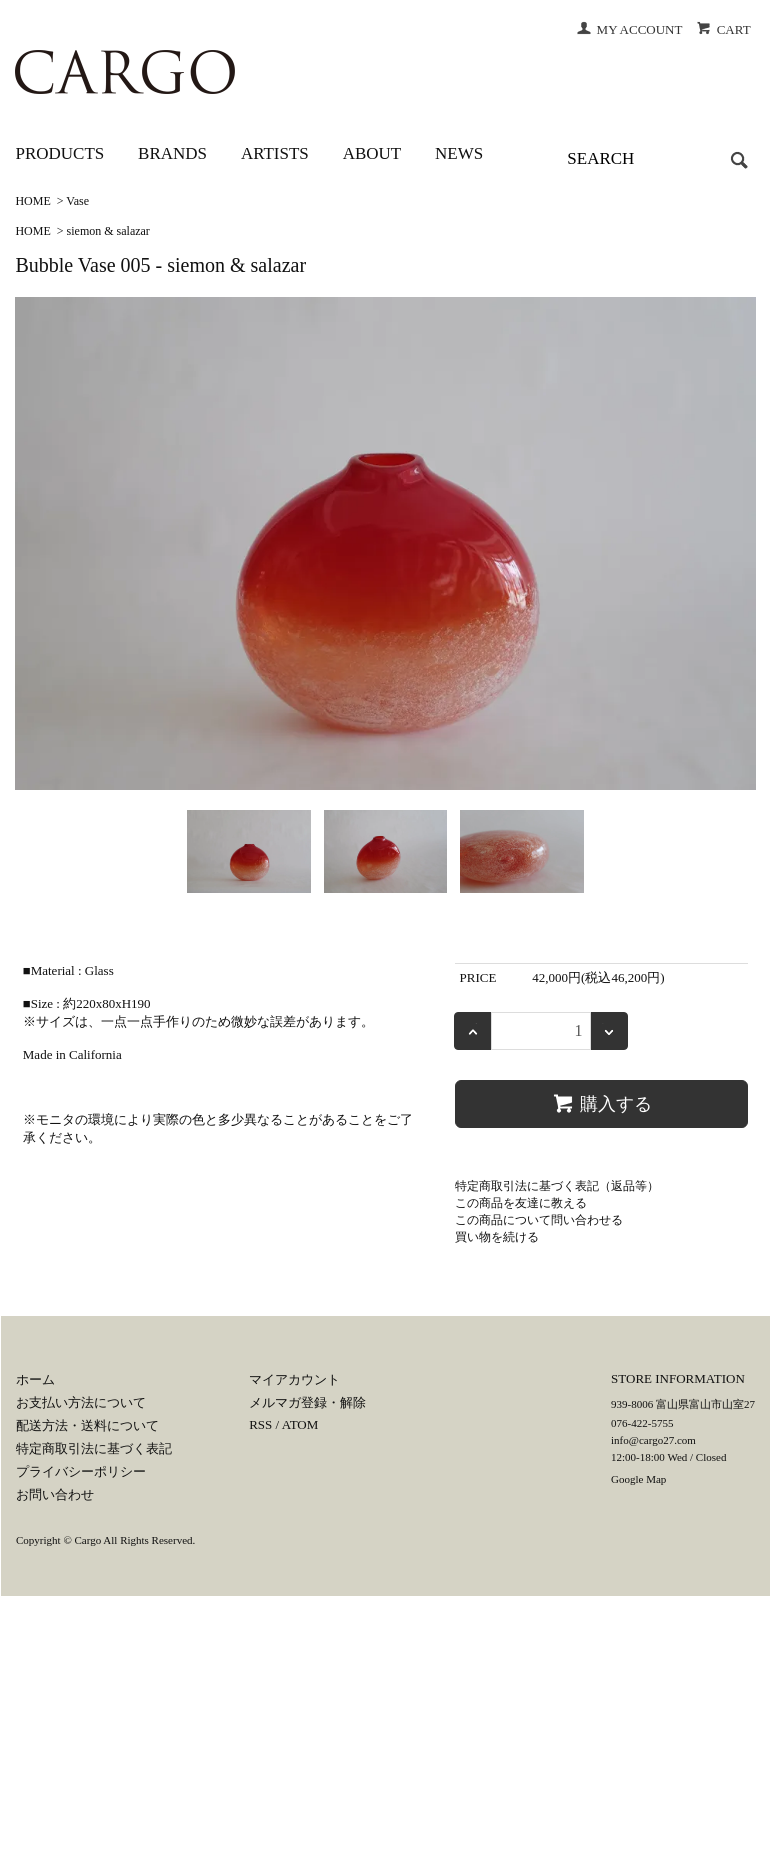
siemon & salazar (108, 231)
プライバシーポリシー (81, 1471)
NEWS (459, 153)
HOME (32, 201)
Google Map (638, 1479)
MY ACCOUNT (629, 29)
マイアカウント (294, 1379)
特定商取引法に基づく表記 (94, 1448)
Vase (77, 201)
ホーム (35, 1379)
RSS (260, 1424)
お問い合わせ (55, 1494)
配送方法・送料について (87, 1425)
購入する (601, 1103)
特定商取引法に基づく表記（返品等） (557, 1186)
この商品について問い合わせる (539, 1220)
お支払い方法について (81, 1402)
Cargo (88, 1540)
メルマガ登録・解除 (307, 1402)
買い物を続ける (497, 1237)
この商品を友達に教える (521, 1203)
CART (723, 29)
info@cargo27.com (653, 1440)
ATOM (300, 1424)
